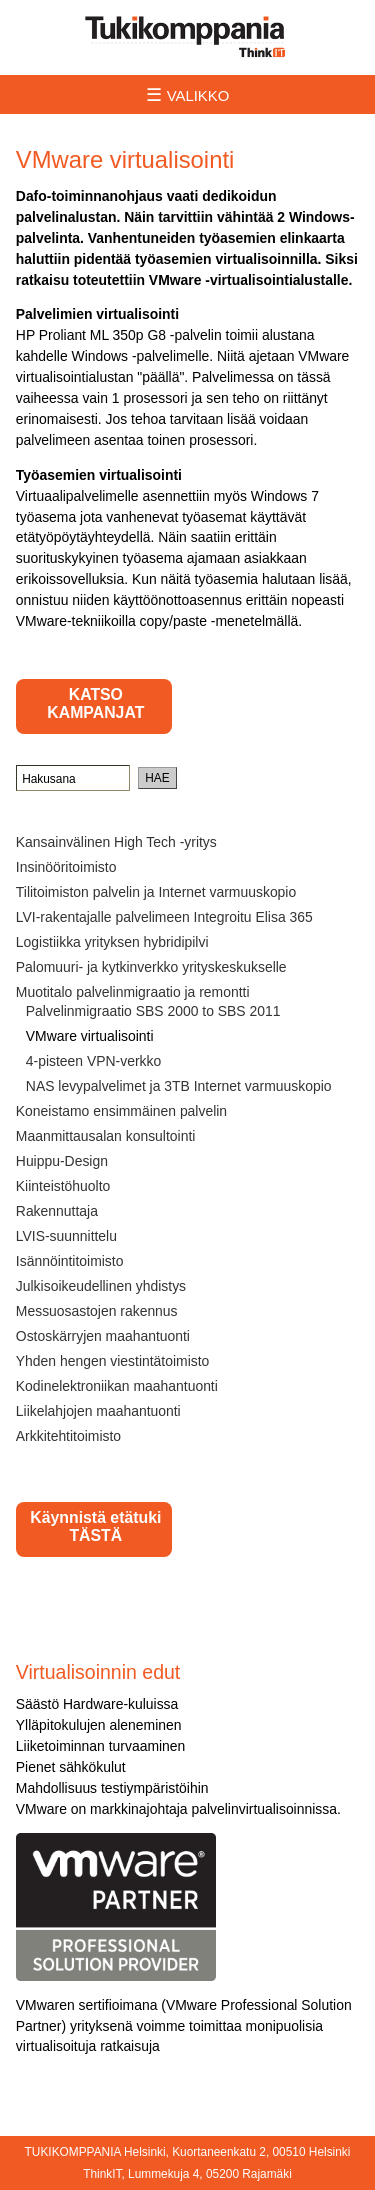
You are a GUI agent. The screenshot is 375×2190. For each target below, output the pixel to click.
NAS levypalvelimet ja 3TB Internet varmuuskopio (179, 1086)
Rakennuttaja (57, 1211)
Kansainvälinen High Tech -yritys (116, 842)
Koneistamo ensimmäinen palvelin (121, 1111)
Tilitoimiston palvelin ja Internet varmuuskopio (156, 892)
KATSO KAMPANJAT (95, 703)
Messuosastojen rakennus (97, 1311)
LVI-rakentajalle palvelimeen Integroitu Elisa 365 (164, 917)
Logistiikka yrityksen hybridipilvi (112, 942)
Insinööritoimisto (66, 867)
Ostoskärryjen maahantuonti (103, 1336)
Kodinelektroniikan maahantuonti (117, 1386)
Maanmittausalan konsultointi (106, 1136)
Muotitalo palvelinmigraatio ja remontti (133, 992)
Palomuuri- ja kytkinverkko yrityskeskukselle (151, 967)
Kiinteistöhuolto (63, 1186)
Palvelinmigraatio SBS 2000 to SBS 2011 (153, 1011)
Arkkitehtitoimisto (68, 1436)
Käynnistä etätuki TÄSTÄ (95, 1526)
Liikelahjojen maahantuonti (98, 1411)
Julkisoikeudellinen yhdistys (101, 1286)
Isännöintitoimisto (70, 1261)
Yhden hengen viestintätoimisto (113, 1361)
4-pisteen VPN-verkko (93, 1061)
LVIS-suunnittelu (66, 1236)
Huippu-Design (62, 1161)
